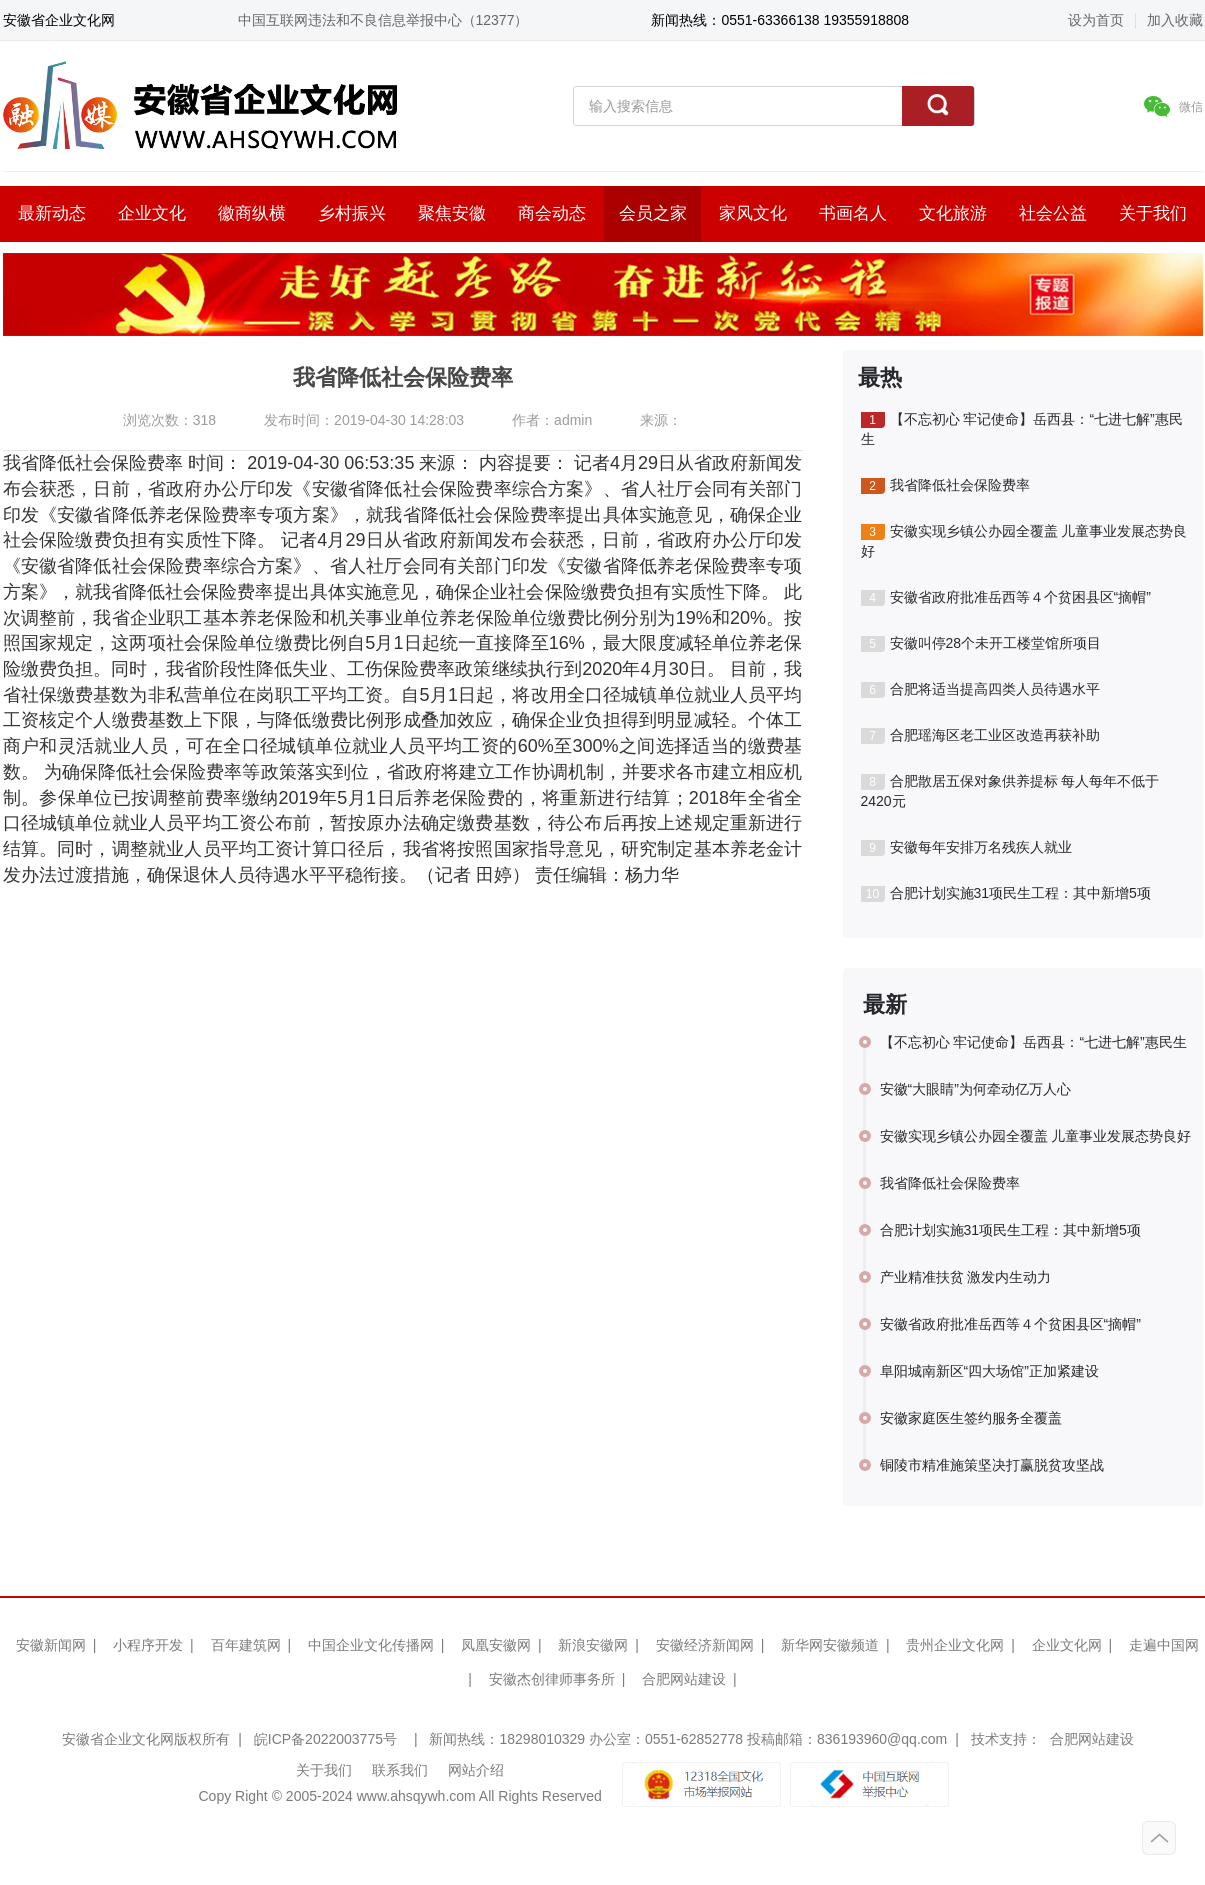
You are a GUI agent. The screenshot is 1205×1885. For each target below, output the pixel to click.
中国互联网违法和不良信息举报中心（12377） (383, 20)
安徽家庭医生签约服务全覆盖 (971, 1418)
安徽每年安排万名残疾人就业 (966, 847)
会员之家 (653, 213)
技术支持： (1006, 1739)
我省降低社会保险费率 (945, 485)
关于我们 (1153, 213)
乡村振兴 (352, 213)
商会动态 (552, 213)
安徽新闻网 (51, 1645)
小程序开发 (148, 1645)
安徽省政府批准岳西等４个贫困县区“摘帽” (1006, 597)
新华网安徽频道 (830, 1645)
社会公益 (1053, 213)
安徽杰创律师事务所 (552, 1679)
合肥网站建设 (684, 1679)
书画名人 (853, 213)
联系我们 (400, 1770)
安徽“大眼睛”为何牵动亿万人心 (975, 1089)
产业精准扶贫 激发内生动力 (966, 1277)
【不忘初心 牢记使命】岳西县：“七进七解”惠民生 (1022, 429)
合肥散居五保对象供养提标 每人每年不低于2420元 (1010, 791)
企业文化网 (1067, 1645)
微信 (1173, 106)
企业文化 (152, 213)
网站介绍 (476, 1770)
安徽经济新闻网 (705, 1645)
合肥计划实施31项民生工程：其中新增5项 (1006, 893)
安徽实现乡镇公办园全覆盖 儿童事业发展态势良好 (1024, 541)
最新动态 (52, 213)
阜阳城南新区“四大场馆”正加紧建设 (989, 1371)
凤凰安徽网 (496, 1645)
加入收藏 (1175, 20)
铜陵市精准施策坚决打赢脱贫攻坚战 (992, 1465)
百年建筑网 (246, 1645)
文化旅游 (953, 213)
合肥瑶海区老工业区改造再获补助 (980, 735)
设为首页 (1096, 20)
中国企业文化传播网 (371, 1645)
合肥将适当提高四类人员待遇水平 (980, 689)
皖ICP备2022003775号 (325, 1739)
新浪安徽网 (593, 1645)
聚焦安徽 (452, 213)
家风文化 (753, 213)
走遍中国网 (1164, 1645)
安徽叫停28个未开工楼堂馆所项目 (981, 643)
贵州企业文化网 (955, 1645)
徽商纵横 (252, 213)
